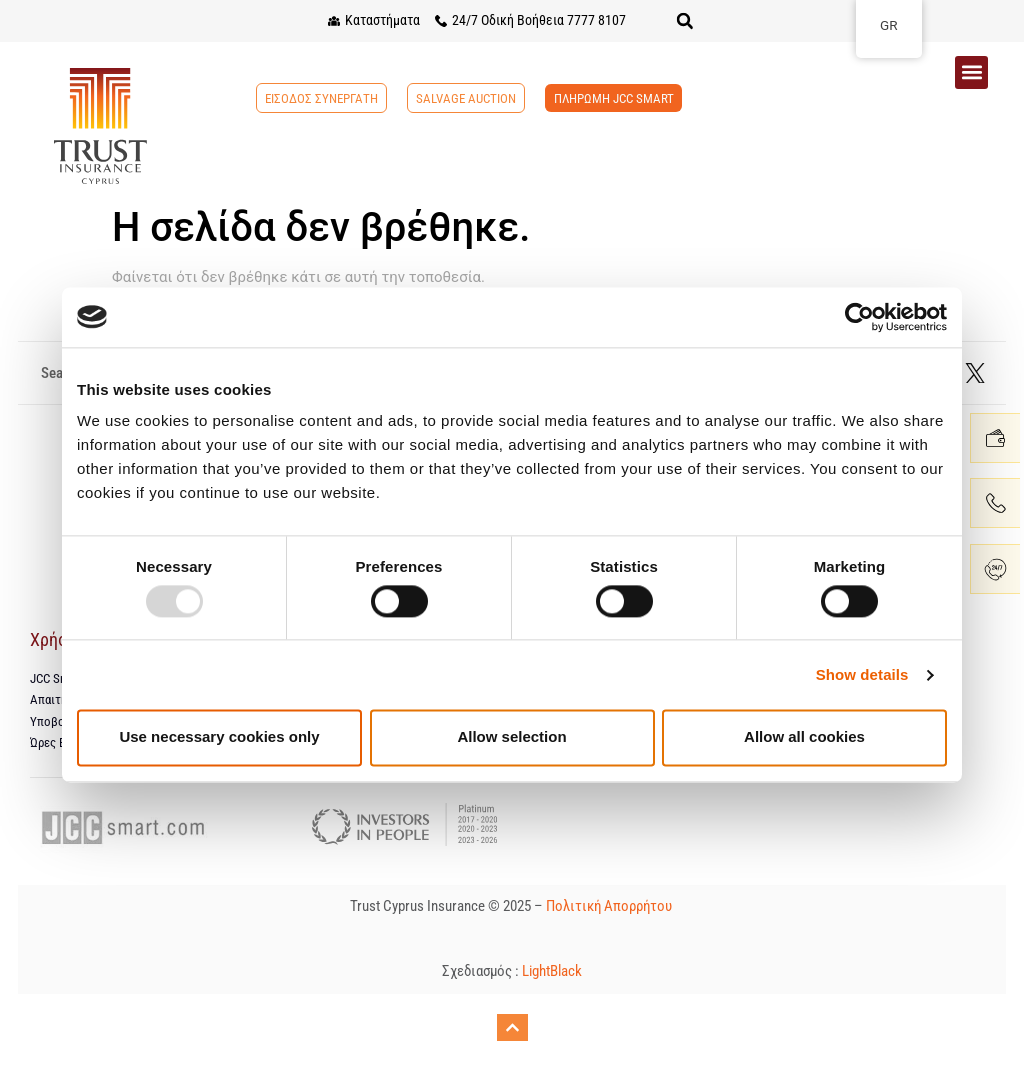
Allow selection (511, 737)
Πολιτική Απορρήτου (610, 908)
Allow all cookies (804, 737)
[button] (685, 21)
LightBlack (552, 974)
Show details (862, 674)
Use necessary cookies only (219, 737)
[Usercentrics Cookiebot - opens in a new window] (859, 317)
